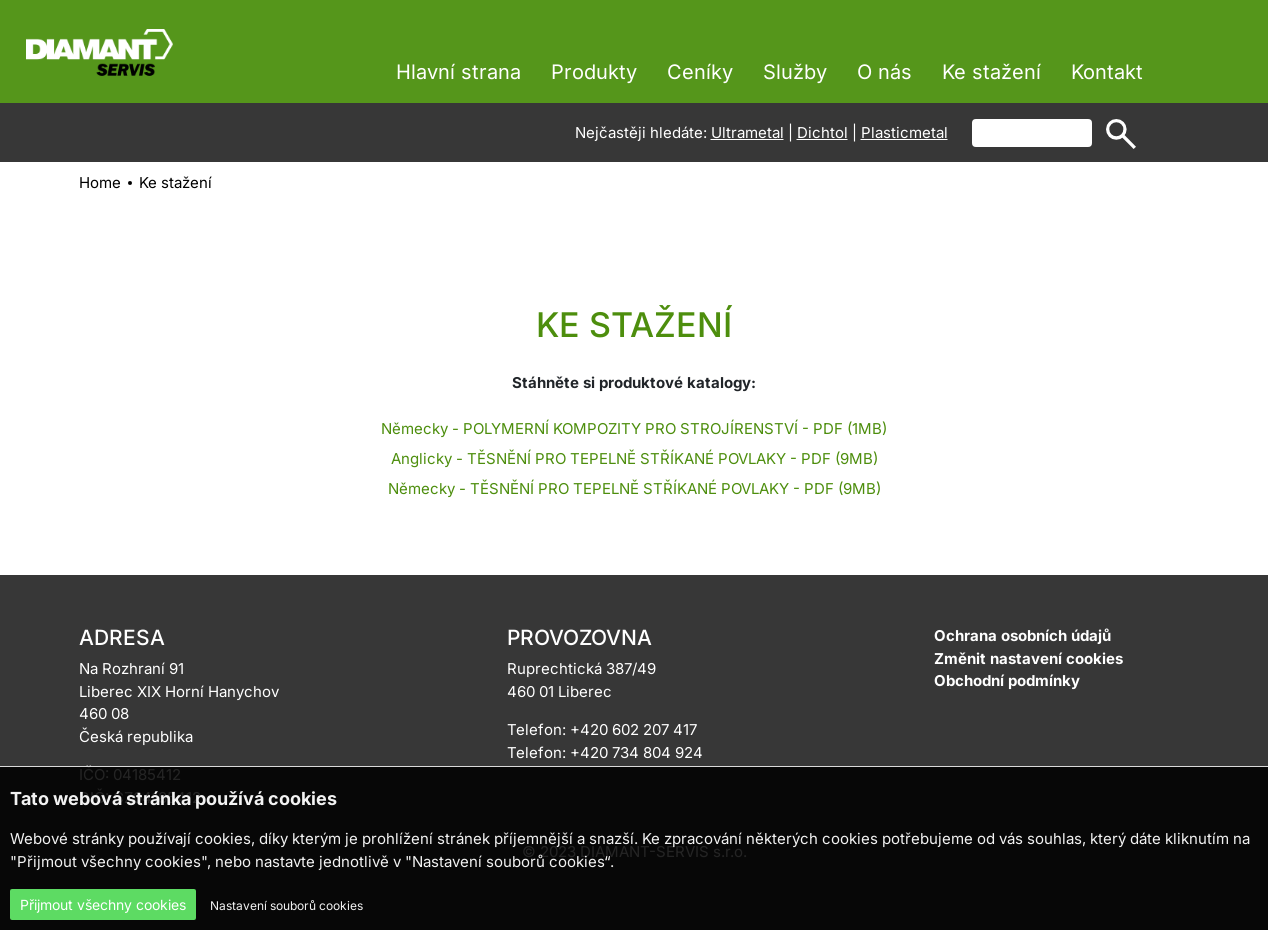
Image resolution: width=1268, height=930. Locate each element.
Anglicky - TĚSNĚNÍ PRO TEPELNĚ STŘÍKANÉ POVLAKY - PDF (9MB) (634, 458)
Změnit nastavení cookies (1028, 658)
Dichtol (822, 132)
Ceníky (700, 72)
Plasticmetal (904, 132)
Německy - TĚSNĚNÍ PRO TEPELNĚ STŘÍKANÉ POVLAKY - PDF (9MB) (634, 488)
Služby (795, 72)
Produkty (594, 72)
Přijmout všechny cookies (103, 904)
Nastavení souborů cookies (286, 905)
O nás (884, 72)
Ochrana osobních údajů (1022, 635)
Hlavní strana (458, 72)
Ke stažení (991, 72)
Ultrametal (747, 132)
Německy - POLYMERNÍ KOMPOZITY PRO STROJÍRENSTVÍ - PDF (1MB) (634, 428)
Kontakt (1107, 72)
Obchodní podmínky (1007, 680)
